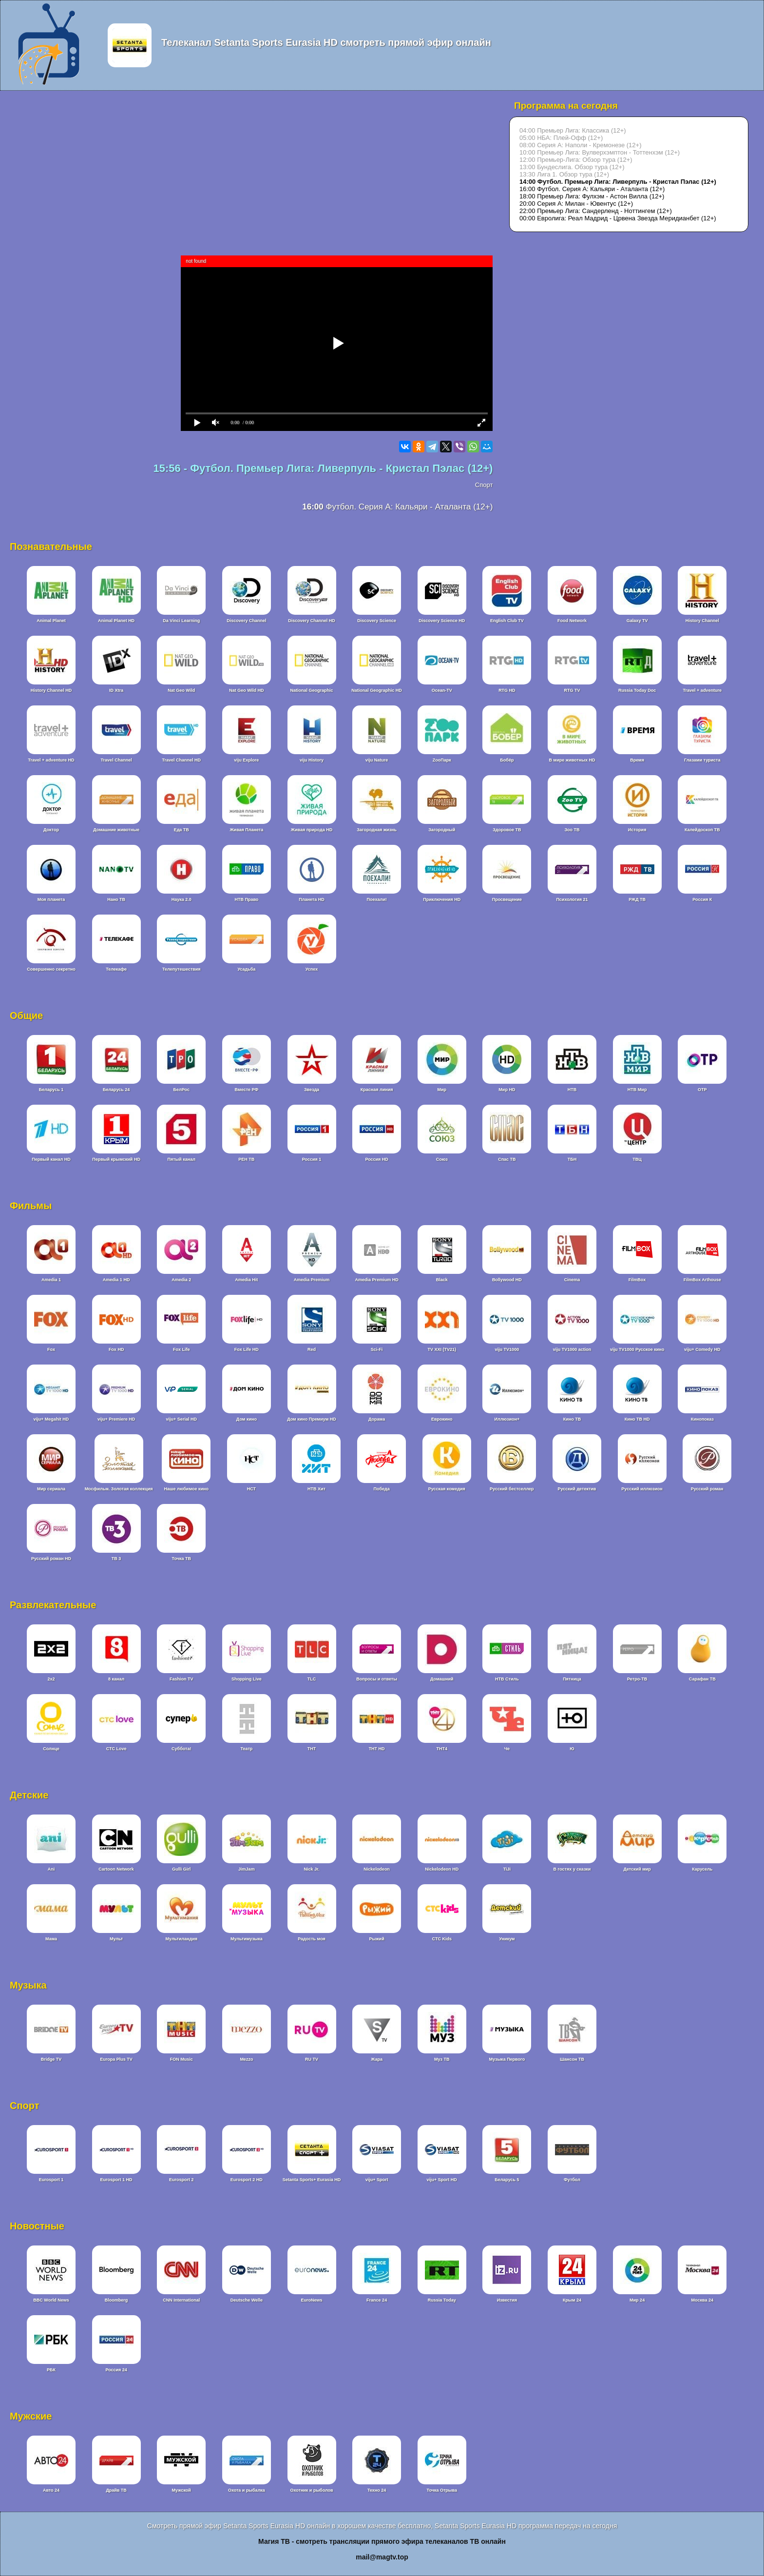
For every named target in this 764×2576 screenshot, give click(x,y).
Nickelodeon (376, 1869)
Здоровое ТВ (507, 829)
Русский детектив (577, 1488)
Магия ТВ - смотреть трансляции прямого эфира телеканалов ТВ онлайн (382, 2541)
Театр (246, 1748)
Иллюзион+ (506, 1419)
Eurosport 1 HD (116, 2179)
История (637, 829)
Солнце (51, 1748)
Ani (51, 1869)
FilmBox (637, 1279)
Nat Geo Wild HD (246, 690)
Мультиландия (181, 1938)
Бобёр (507, 760)
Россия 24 (116, 2369)
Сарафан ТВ (702, 1679)
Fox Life (181, 1349)
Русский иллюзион (641, 1488)
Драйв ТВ (116, 2490)
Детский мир (636, 1869)
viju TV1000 (507, 1349)
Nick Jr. (311, 1869)
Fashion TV (181, 1679)
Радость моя (311, 1938)
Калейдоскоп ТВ (702, 829)
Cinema (572, 1279)
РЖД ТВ (637, 899)
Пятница (572, 1679)
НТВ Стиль (507, 1679)
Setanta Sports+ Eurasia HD (312, 2179)
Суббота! (181, 1748)
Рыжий (376, 1938)
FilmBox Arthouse (702, 1279)
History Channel (702, 620)
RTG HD (507, 690)
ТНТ (311, 1748)
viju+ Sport (376, 2179)
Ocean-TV (442, 690)
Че (507, 1748)
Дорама (376, 1419)
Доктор (51, 829)
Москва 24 (702, 2300)
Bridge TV (51, 2059)
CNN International (181, 2300)
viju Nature (376, 760)
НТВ (572, 1089)
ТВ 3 (116, 1558)
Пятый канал (181, 1159)
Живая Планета (246, 829)
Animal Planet (51, 620)
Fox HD (116, 1349)
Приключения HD (441, 899)
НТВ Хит (316, 1488)
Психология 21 (572, 899)
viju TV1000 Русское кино (637, 1349)
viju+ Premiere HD (116, 1419)
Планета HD (311, 899)
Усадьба (246, 969)
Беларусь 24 (116, 1089)
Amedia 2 (181, 1279)
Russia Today (442, 2300)
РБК (51, 2369)
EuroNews (311, 2300)
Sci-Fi (377, 1349)
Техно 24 (376, 2490)
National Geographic (311, 690)
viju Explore (246, 760)
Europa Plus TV (116, 2059)
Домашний (441, 1679)
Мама (51, 1938)
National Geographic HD (376, 690)
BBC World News (51, 2300)
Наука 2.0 (181, 899)
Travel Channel (116, 760)
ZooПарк (442, 760)
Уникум (507, 1938)
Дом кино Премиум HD (311, 1419)
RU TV (311, 2059)
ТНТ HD (377, 1748)
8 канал (116, 1679)
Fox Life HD (246, 1349)
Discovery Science (376, 620)
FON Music (181, 2059)
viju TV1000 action (572, 1349)
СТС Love (116, 1748)
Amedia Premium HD (377, 1279)
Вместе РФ (247, 1089)
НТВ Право (246, 899)
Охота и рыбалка (246, 2490)
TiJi (507, 1869)
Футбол (572, 2179)
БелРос (181, 1089)
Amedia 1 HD (116, 1279)
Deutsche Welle (246, 2300)
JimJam (246, 1869)
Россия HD (376, 1159)
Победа (381, 1488)
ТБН (572, 1159)
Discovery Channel (246, 620)
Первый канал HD (51, 1159)
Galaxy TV (637, 620)
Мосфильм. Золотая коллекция (119, 1488)
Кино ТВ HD (637, 1419)
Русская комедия (446, 1488)
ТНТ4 (442, 1748)
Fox (51, 1349)
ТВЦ (637, 1159)
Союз (442, 1159)
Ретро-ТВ (637, 1679)
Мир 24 (637, 2300)
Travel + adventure (702, 690)
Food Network (572, 620)
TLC (311, 1679)
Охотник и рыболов (311, 2490)
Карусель (702, 1869)
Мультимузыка (246, 1938)
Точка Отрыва (442, 2490)
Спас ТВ (507, 1159)
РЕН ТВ (246, 1159)
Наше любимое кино (186, 1488)
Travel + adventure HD (51, 760)
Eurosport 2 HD (246, 2179)
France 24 (376, 2300)
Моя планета (51, 899)
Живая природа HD (311, 829)
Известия (507, 2300)
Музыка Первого (507, 2059)
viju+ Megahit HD (51, 1419)
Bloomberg (116, 2300)
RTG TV (572, 690)
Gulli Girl (181, 1869)
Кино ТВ (572, 1419)
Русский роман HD (51, 1558)
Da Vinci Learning (181, 620)
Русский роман (707, 1488)
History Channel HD (51, 690)
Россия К (702, 899)
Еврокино (442, 1419)
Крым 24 (572, 2300)
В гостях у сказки (572, 1869)
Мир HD (506, 1089)
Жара (376, 2059)
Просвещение (507, 899)
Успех (312, 969)
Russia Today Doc (637, 690)
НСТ (251, 1488)
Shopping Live (246, 1679)
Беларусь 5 (507, 2179)
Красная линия (377, 1089)
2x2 (51, 1679)
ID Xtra (116, 690)
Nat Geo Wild (181, 690)
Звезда (311, 1089)
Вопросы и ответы (376, 1679)
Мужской (181, 2490)
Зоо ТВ (571, 829)
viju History (312, 760)
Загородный (441, 829)
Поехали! (377, 899)
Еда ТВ (181, 829)
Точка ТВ (181, 1558)
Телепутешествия (181, 969)
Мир (441, 1089)
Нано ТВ (116, 899)
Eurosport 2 (181, 2179)
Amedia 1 (51, 1279)
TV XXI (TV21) (441, 1349)
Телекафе (116, 969)
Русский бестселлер (512, 1488)
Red (311, 1349)
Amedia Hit (246, 1279)
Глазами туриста (702, 760)
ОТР (702, 1089)
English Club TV (507, 620)
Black (442, 1279)
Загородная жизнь (377, 829)
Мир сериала (51, 1488)
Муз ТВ (441, 2059)
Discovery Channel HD (311, 620)
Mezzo (246, 2059)
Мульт (116, 1938)
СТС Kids (442, 1938)
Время (637, 760)
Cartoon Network (116, 1869)
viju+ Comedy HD (702, 1349)
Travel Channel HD (181, 760)
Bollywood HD (507, 1279)
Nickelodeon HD (441, 1869)
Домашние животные (116, 829)
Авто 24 (51, 2490)
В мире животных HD (572, 760)
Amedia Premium (312, 1279)
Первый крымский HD (116, 1159)
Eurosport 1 (51, 2179)
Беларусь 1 (51, 1089)
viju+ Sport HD (442, 2179)
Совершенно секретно (51, 969)
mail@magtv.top (382, 2557)
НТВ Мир (637, 1089)
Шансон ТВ (572, 2059)
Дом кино (246, 1419)
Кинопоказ (702, 1419)
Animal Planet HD (116, 620)
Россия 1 (311, 1159)
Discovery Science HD (442, 620)
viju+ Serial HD (181, 1419)
